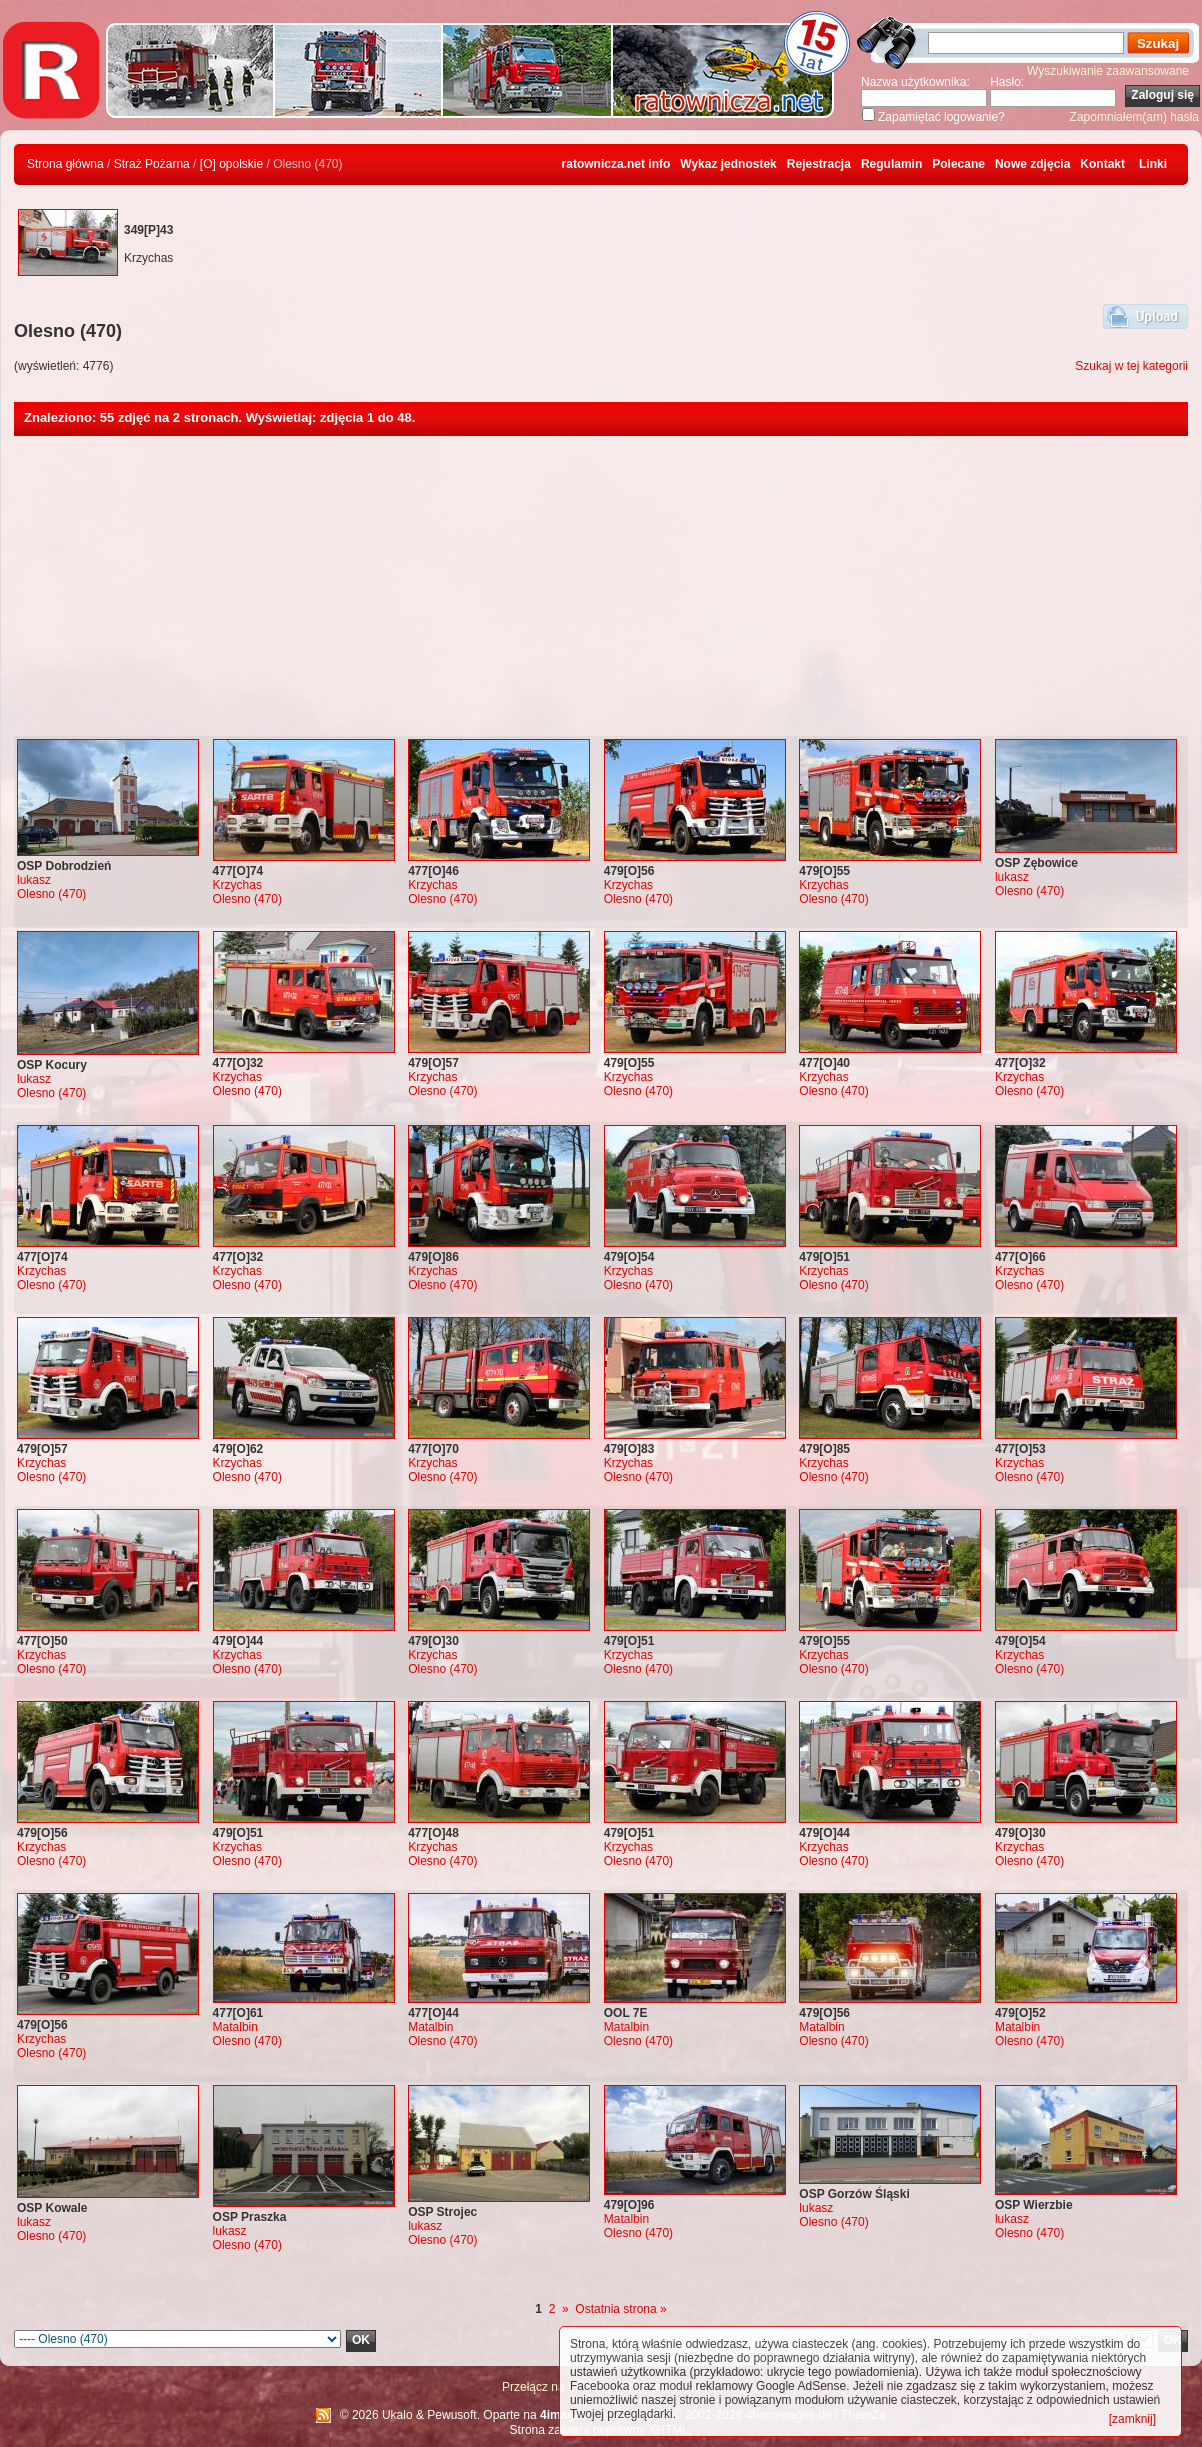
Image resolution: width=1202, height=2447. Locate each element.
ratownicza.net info (616, 164)
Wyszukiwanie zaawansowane (1108, 71)
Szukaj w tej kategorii (1131, 366)
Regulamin (891, 164)
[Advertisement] (601, 586)
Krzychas (237, 885)
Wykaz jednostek (728, 164)
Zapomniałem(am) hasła (1134, 117)
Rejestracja (819, 164)
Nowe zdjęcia (1032, 164)
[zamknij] (1132, 2419)
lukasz (34, 880)
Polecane (958, 164)
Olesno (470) (51, 894)
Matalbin (235, 2027)
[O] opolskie (231, 164)
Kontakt (1102, 164)
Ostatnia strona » (620, 2309)
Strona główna (65, 164)
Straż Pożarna (152, 164)
